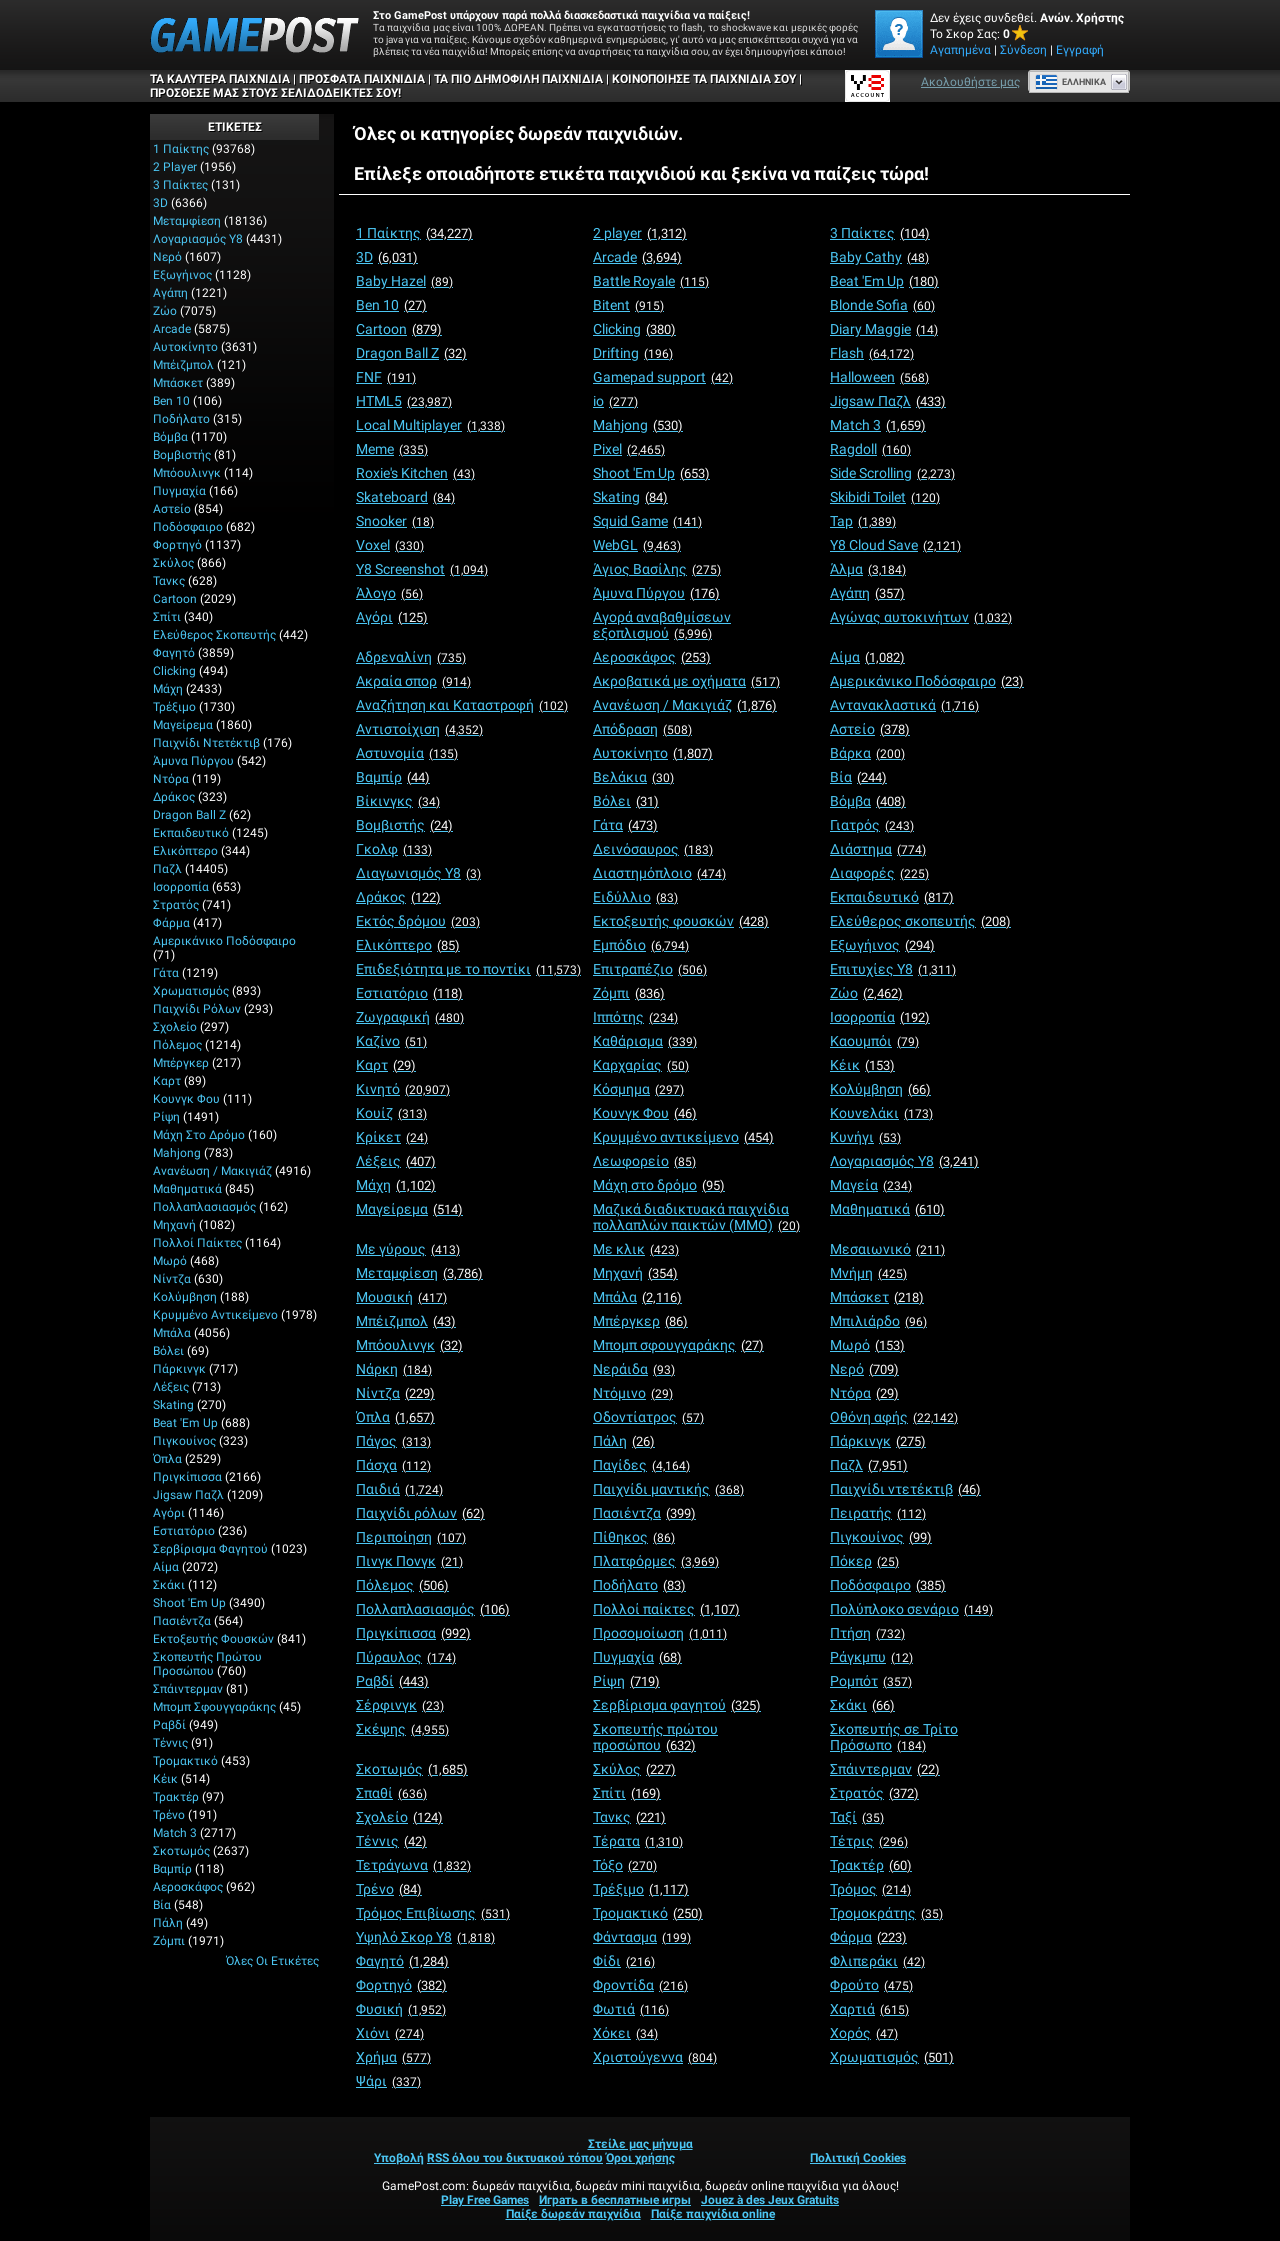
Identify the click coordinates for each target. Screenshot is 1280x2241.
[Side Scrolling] (892, 473)
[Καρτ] (386, 1065)
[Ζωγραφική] (410, 1017)
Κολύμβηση (185, 1297)
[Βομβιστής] (404, 825)
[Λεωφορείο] (644, 1161)
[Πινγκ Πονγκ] (409, 1561)
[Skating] (630, 497)
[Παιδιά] (399, 1489)
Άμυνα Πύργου (193, 761)
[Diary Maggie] (884, 329)
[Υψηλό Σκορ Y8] (425, 1937)
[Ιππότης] (635, 1017)
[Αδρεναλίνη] (411, 657)
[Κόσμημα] (638, 1089)
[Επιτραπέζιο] (650, 969)
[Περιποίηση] (411, 1537)
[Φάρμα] (868, 1937)
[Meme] (392, 449)
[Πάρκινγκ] (878, 1441)
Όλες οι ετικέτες (272, 1961)
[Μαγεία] (871, 1185)
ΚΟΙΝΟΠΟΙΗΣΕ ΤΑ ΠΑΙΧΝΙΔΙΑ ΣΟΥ (704, 79)
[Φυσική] (401, 2009)
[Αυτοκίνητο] (653, 753)
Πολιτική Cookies (858, 2158)
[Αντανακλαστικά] (904, 705)
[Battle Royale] (651, 281)
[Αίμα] (867, 657)
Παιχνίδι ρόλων (197, 1009)
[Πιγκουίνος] (881, 1537)
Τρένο (169, 1815)
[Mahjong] (638, 425)
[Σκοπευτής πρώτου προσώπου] (655, 1737)
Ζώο (165, 311)
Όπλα (167, 1459)
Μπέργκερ (181, 1063)
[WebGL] (637, 545)
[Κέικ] (862, 1065)
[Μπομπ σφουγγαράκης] (678, 1345)
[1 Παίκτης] (414, 233)
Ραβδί (169, 1725)
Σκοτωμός (181, 1851)
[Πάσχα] (393, 1465)
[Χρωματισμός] (892, 2057)
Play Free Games (485, 2200)
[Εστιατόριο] (409, 993)
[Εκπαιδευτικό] (892, 897)
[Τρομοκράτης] (886, 1913)
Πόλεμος (177, 1045)
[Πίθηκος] (634, 1537)
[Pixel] (629, 449)
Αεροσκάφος (188, 1887)
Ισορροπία (181, 887)
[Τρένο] (389, 1889)
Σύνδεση (1023, 50)
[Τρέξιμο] (641, 1889)
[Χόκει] (625, 2033)
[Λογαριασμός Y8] (904, 1161)
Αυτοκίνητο (185, 347)
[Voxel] (390, 545)
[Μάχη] (396, 1185)
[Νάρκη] (394, 1369)
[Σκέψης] (402, 1729)
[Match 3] (878, 425)
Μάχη (168, 689)
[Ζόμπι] (629, 993)
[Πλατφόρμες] (656, 1561)
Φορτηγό (177, 545)
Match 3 (175, 1833)
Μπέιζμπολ (183, 365)
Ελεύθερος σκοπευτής (214, 635)
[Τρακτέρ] (871, 1865)
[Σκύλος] (634, 1769)
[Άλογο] (389, 593)
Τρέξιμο (174, 707)
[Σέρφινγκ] (400, 1705)
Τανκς (169, 581)
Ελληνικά (1070, 82)
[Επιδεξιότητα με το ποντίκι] (468, 969)
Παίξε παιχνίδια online (713, 2214)
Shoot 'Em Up (189, 1603)
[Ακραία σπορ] (413, 681)
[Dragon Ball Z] (411, 353)
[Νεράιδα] (634, 1369)
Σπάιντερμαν (188, 1689)
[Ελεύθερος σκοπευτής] (920, 921)
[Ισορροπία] (880, 1017)
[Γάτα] (625, 825)
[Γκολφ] (394, 849)
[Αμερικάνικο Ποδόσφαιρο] (927, 681)
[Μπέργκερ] (640, 1321)
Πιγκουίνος (184, 1441)
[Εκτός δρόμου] (418, 921)
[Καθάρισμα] (645, 1041)
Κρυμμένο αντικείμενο (215, 1315)
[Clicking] (634, 329)
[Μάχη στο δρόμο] (659, 1185)
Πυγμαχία (179, 491)
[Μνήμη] (868, 1273)
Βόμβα (170, 437)
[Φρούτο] (871, 1985)
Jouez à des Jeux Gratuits (770, 2200)
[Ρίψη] (626, 1681)
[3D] (387, 257)
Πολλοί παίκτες (197, 1243)
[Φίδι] (624, 1961)
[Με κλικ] (636, 1249)
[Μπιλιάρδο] (878, 1321)
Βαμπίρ (172, 1869)
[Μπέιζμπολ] (406, 1321)
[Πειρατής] (878, 1513)
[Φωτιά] (631, 2009)
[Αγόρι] (392, 617)
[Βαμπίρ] (393, 777)
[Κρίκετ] (392, 1137)
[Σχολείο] (399, 1817)
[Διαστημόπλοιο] (659, 873)
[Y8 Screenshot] (422, 569)
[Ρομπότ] (871, 1681)
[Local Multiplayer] (430, 425)
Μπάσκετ (178, 383)
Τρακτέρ (176, 1797)
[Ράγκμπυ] (871, 1657)
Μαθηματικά (187, 1189)
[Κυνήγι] (865, 1137)
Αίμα (166, 1567)
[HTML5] (404, 401)
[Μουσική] (401, 1297)
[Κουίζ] (391, 1113)
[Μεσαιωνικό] (887, 1249)
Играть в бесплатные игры (615, 2200)
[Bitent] (628, 305)
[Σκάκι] (862, 1705)
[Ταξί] (857, 1817)
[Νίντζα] (395, 1393)
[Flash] (872, 353)
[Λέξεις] (396, 1161)
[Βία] (858, 777)
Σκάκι (169, 1585)
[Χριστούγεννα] (655, 2057)
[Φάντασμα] (642, 1937)
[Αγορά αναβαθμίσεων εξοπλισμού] (662, 625)
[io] (615, 401)
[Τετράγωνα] (413, 1865)
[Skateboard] (405, 497)
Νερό (167, 257)
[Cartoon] (399, 329)
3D (160, 203)
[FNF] (386, 377)
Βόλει (168, 1351)
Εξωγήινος (182, 275)
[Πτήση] (867, 1633)
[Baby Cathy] (879, 257)
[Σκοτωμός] (412, 1769)
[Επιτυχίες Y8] (893, 969)
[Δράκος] (398, 897)
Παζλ (167, 869)
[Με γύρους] (408, 1249)
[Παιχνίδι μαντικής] (668, 1489)
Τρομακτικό (185, 1761)
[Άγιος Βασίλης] (657, 569)
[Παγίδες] (641, 1465)
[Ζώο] (866, 993)
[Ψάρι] (388, 2081)
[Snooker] (395, 521)
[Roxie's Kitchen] (415, 473)
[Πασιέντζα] (644, 1513)
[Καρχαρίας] (641, 1065)
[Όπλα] (395, 1417)
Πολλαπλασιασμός (204, 1207)
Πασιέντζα (182, 1621)
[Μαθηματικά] (887, 1209)
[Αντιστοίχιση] (419, 729)
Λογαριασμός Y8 (198, 239)
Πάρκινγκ (179, 1369)
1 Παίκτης (181, 149)
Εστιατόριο (184, 1531)
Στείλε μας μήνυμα (640, 2144)
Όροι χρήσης (640, 2158)
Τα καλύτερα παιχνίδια (220, 79)
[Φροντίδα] (640, 1985)
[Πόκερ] (864, 1561)
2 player (175, 167)
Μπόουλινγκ (187, 473)
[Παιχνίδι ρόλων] (420, 1513)
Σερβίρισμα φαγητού (210, 1549)
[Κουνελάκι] (881, 1113)
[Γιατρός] (872, 825)
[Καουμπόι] (874, 1041)
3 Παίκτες (180, 185)
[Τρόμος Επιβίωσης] (433, 1913)
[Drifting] (633, 353)
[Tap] (863, 521)
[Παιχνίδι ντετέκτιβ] (905, 1489)
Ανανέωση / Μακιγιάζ (212, 1171)
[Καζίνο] (391, 1041)
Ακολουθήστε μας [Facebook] (970, 82)
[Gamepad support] (663, 377)
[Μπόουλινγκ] (409, 1345)
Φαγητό (174, 653)
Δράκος (174, 797)
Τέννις (170, 1743)
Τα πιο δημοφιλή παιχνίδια (518, 79)
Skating (173, 1405)
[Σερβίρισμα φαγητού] (677, 1705)
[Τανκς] (629, 1817)
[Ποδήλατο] (639, 1585)
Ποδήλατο (181, 419)
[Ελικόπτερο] (408, 945)
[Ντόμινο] (633, 1393)
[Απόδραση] (642, 729)
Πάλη (168, 1923)
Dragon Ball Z (189, 815)
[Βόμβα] (868, 801)
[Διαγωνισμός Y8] (418, 873)
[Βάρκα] (867, 753)
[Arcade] (637, 257)
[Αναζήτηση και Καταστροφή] (462, 705)
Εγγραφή (1080, 50)
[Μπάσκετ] (877, 1297)
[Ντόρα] (864, 1393)
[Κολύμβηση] (880, 1089)
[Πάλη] (624, 1441)
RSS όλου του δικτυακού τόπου (515, 2158)
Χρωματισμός (191, 991)
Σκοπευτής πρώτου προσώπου (207, 1664)
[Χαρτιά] (869, 2009)
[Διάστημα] (878, 849)
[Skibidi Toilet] (885, 497)
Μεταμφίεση (187, 221)
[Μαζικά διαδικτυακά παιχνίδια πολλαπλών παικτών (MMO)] (696, 1217)
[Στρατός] (874, 1793)
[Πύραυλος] (406, 1657)
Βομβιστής (182, 455)
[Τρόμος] (870, 1889)
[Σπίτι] (627, 1793)
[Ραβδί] (392, 1681)
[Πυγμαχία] (637, 1657)
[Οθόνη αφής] (894, 1417)
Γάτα (166, 973)
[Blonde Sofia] (882, 305)
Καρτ (167, 1081)
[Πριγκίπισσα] (413, 1633)
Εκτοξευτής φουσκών (213, 1639)
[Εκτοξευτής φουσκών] (681, 921)
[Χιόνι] (390, 2033)
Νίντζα (172, 1279)
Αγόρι (169, 1513)
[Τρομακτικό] (648, 1913)
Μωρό (170, 1261)
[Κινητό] (403, 1089)
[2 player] (640, 233)
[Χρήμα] (393, 2057)
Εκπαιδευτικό (191, 833)
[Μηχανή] (635, 1273)
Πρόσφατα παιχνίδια (362, 79)
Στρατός (176, 905)
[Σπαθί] (391, 1793)
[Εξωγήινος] (882, 945)
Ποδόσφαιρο (188, 527)
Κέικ (165, 1779)
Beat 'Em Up (185, 1423)
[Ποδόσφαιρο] (888, 1585)
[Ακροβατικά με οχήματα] (686, 681)
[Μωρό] (867, 1345)
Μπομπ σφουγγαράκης (214, 1707)
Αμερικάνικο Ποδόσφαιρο (224, 941)
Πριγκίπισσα (187, 1477)
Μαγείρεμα (183, 725)
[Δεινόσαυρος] (653, 849)
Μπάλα (172, 1333)
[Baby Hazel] (404, 281)
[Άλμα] (868, 569)
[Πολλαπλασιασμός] (433, 1609)
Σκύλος (173, 563)
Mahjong (177, 1153)
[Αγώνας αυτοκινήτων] (921, 617)
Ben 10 (171, 401)
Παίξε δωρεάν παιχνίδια (573, 2214)
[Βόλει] (626, 801)
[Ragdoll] (870, 449)
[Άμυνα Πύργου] (656, 593)
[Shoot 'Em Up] (651, 473)
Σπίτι (167, 617)
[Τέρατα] (638, 1841)
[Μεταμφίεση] (419, 1273)
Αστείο (172, 509)
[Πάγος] (393, 1441)
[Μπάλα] (637, 1297)
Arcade (172, 329)
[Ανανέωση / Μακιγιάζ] (685, 705)
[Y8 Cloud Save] (895, 545)
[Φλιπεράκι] (877, 1961)
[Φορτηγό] (401, 1985)
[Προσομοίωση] (660, 1633)
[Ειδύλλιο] (635, 897)
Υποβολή (399, 2158)
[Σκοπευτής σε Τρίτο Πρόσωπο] (894, 1737)
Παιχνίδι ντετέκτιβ (206, 743)
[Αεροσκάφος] (652, 657)
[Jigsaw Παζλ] (888, 401)
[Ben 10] (391, 305)
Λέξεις (171, 1387)
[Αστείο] (870, 729)
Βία (162, 1905)
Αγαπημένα (960, 50)
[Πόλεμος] (402, 1585)
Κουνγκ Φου (186, 1099)
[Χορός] (864, 2033)
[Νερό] (864, 1369)
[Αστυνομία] (407, 753)
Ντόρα (171, 779)
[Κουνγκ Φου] (645, 1113)
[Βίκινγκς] (398, 801)
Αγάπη (170, 293)
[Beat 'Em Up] (884, 281)
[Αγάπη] (867, 593)
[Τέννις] (391, 1841)
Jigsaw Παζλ (188, 1495)
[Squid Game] (647, 521)
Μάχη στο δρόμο (199, 1135)
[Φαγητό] (402, 1961)
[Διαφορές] (879, 873)
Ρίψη (166, 1117)
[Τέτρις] (869, 1841)
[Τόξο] (625, 1865)
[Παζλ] (869, 1465)
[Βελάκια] (633, 777)
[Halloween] (879, 377)
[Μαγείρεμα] (409, 1209)
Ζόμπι (169, 1941)
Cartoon (175, 599)
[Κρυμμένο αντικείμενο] (683, 1137)
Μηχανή (174, 1225)
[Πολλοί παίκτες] (666, 1609)
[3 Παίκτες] (880, 233)
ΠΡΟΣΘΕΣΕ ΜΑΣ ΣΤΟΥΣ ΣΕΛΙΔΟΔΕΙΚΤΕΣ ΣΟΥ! (275, 93)
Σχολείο (175, 1027)
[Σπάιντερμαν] (885, 1769)
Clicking (174, 671)
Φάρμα (171, 923)
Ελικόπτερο (185, 851)
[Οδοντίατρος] (648, 1417)
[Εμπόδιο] (641, 945)
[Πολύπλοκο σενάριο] (911, 1609)
